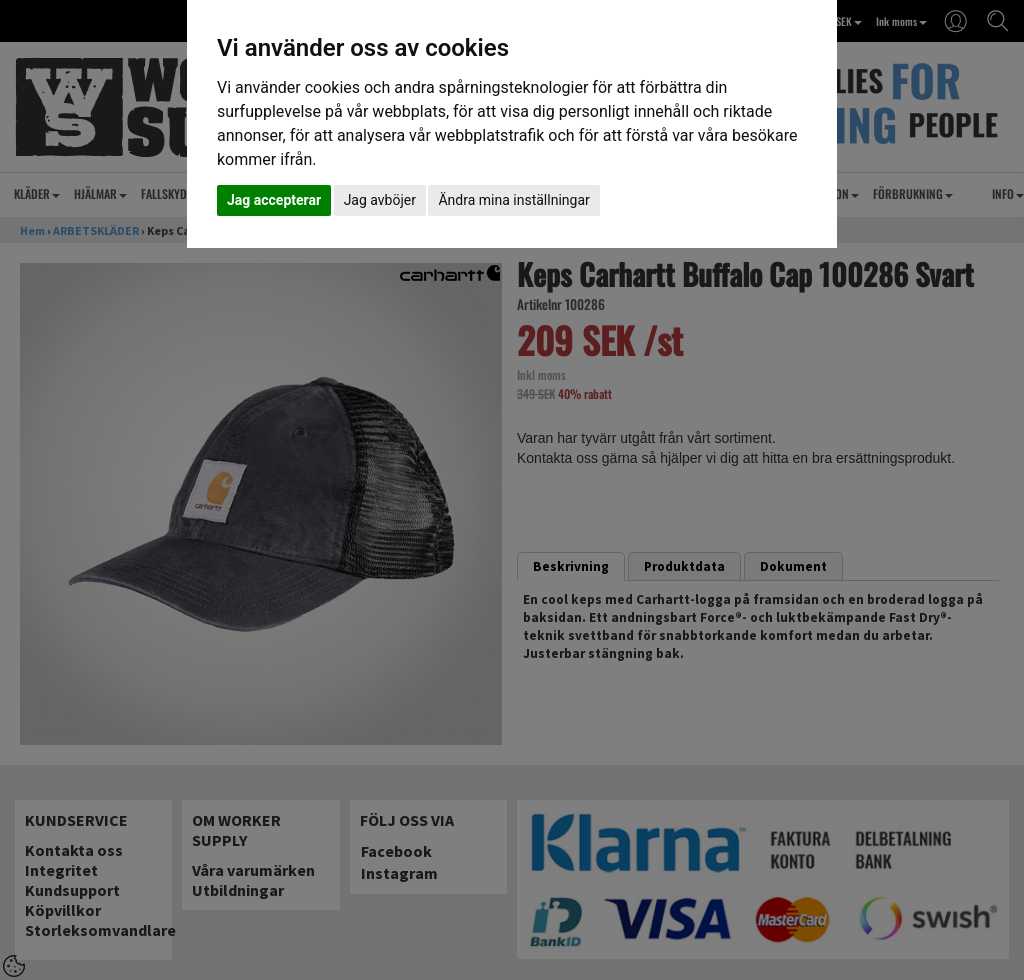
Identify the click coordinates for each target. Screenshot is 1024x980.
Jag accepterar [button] (274, 200)
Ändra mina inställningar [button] (513, 200)
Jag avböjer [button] (380, 200)
